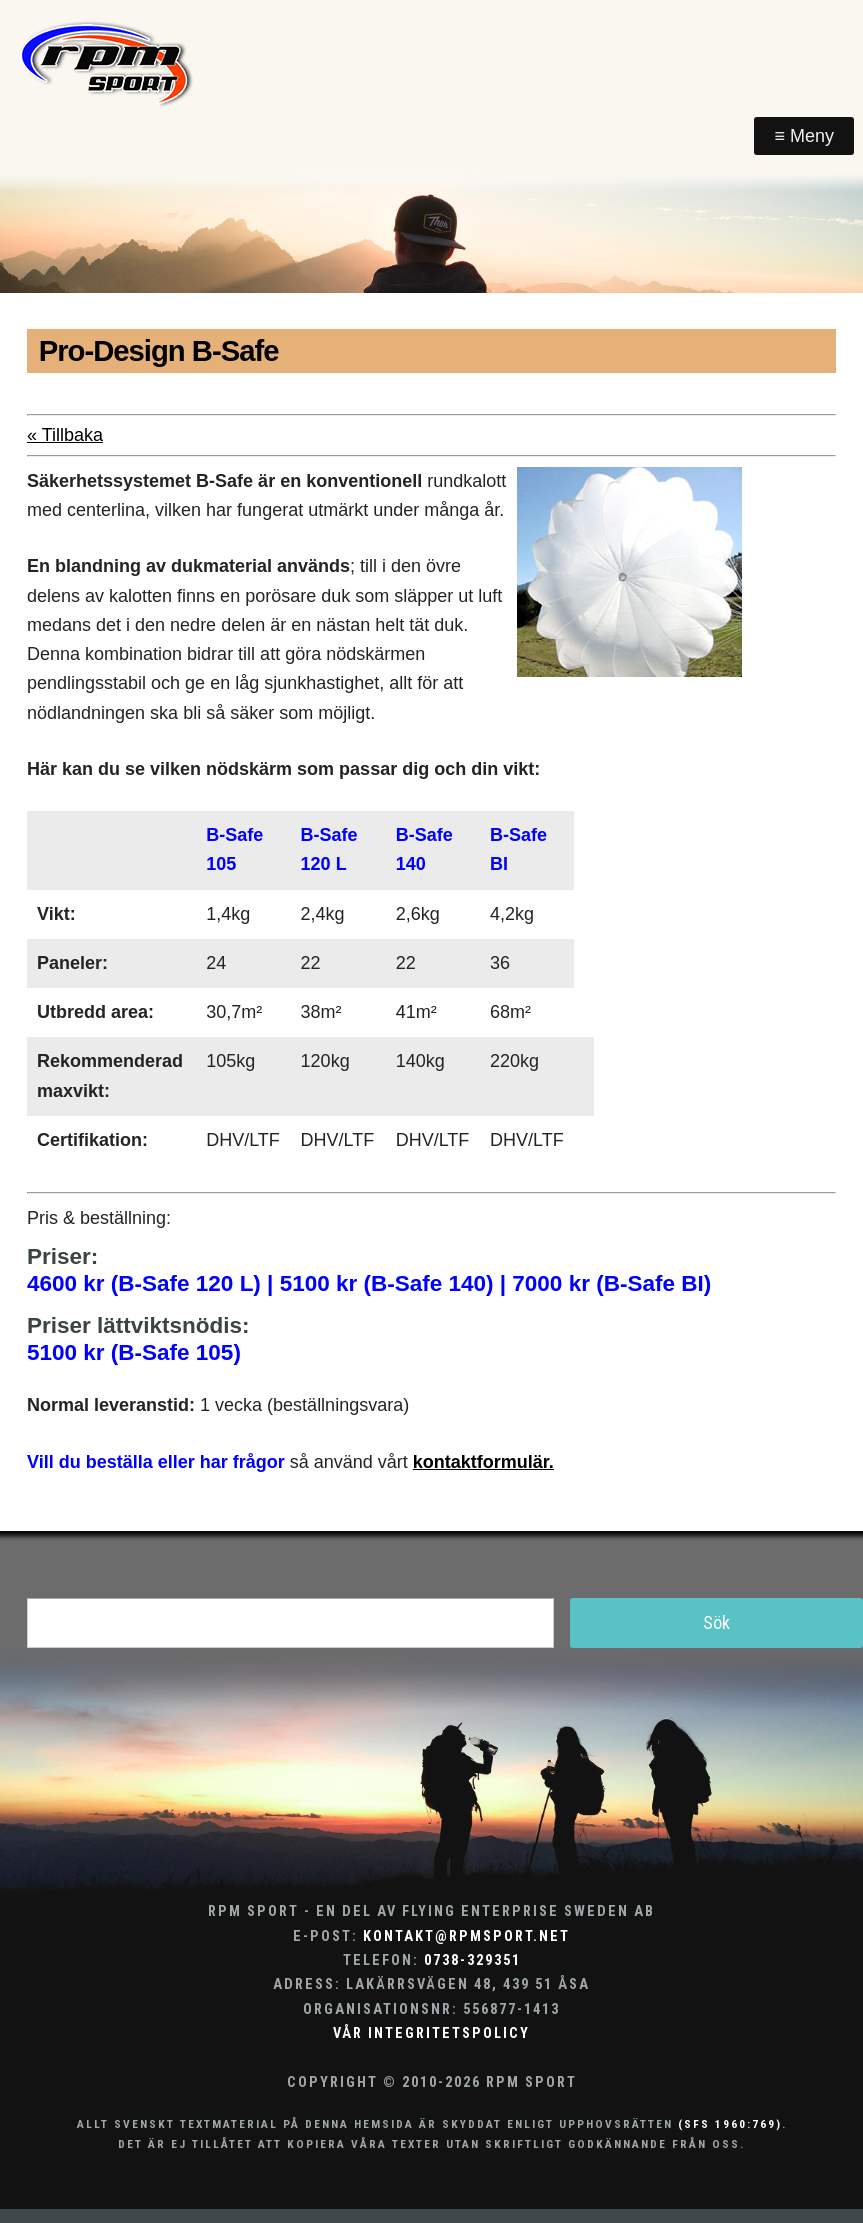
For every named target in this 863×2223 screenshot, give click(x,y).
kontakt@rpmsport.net (466, 1936)
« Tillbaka (65, 435)
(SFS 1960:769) (730, 2124)
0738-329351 (472, 1960)
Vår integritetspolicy (431, 2033)
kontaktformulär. (483, 1462)
